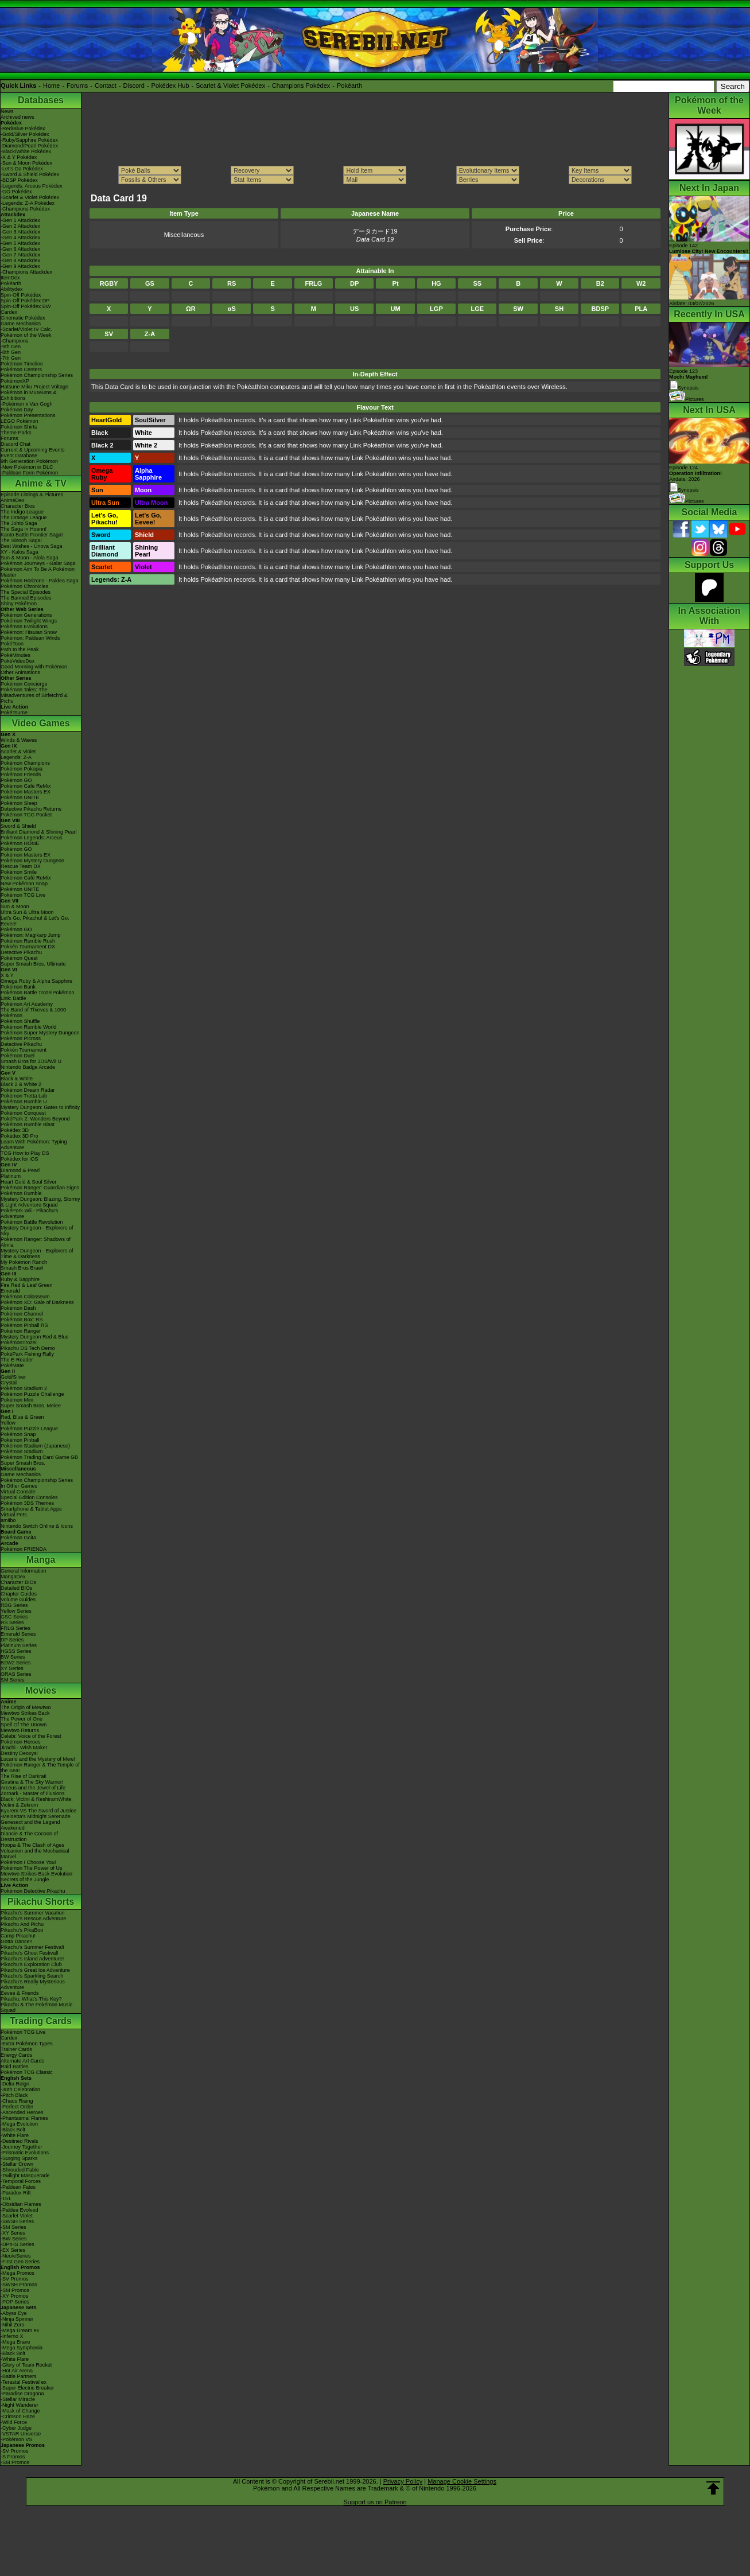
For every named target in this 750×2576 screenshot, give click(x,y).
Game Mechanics (21, 323)
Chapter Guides (19, 1594)
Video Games (40, 723)
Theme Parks (16, 432)
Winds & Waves (19, 740)
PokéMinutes (15, 655)
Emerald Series (18, 1634)
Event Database (19, 455)
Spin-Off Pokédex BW (25, 306)
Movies (40, 1690)
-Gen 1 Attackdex (20, 220)
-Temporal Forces (21, 2181)
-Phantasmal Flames (24, 2118)
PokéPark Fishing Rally (27, 1354)
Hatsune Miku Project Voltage (34, 387)
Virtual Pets (14, 1514)
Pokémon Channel (22, 1314)
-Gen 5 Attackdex (20, 243)
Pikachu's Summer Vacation (33, 1913)
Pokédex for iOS (19, 1159)
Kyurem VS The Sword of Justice (38, 1811)
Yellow (8, 1423)
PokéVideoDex (17, 661)
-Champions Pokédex (25, 209)
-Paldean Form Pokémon (29, 473)
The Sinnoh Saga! (21, 540)
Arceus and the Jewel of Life (33, 1788)
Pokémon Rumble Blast (28, 1124)
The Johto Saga (19, 523)
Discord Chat (15, 444)
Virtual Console (18, 1492)
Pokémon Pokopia (21, 769)
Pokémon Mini (17, 1400)
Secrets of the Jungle (25, 1879)
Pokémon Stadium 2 (24, 1388)
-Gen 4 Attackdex (20, 237)
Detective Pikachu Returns (31, 809)
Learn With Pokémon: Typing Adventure (34, 1144)
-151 (6, 2198)
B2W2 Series (16, 1663)
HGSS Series (16, 1651)
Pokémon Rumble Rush (28, 941)
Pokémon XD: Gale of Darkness (37, 1302)
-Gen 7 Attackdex (20, 255)
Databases (41, 100)
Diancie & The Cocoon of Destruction (29, 1836)
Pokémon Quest (19, 958)
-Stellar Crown (17, 2164)
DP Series (12, 1640)
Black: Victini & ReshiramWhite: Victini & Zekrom (37, 1802)
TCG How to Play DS (25, 1153)
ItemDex (10, 278)
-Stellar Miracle (18, 2399)
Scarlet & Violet (18, 751)
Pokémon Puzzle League (29, 1428)
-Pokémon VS (17, 2439)
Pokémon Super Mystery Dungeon (40, 1033)
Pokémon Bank (18, 987)
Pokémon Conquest (23, 1113)
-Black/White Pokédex (26, 151)
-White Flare (15, 2135)
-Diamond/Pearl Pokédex (29, 146)
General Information (23, 1571)
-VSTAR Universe (21, 2434)
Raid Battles (15, 2066)
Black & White (17, 1078)
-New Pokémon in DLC (27, 467)
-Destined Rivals (19, 2141)
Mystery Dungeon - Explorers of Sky (37, 1230)
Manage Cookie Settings (462, 2481)
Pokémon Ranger (21, 1331)
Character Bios (18, 506)
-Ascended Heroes (22, 2112)
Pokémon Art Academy (27, 1004)
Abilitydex (12, 289)
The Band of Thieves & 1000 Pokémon (33, 1012)
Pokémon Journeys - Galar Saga (38, 563)
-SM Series (13, 2227)
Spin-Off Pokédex (21, 295)
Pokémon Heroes (21, 1742)
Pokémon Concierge (24, 684)
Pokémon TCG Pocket (26, 815)
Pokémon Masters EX (25, 792)
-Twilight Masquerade (25, 2175)
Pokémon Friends (21, 774)
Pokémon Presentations (28, 415)
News (7, 111)
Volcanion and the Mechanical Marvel (35, 1853)
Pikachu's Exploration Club (31, 1964)
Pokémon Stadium (22, 1451)
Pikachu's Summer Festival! (32, 1947)
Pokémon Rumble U (24, 1101)
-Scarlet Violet (17, 2216)
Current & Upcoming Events (33, 450)
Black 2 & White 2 (21, 1084)
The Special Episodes (25, 592)
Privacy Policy (402, 2481)
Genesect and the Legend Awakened (30, 1825)
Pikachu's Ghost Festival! (30, 1953)
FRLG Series (15, 1628)
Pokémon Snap (18, 1434)
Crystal (9, 1383)
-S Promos (13, 2457)
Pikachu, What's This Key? (31, 1999)
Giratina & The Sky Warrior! (32, 1782)
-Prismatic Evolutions (25, 2152)
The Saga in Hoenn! (23, 529)
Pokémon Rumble (21, 1193)
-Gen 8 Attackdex (20, 260)
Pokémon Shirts (19, 427)
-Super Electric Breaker (27, 2388)
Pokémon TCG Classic (27, 2072)
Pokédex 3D (15, 1130)
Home (51, 85)
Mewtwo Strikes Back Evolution (36, 1874)
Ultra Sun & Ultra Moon (27, 912)
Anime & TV (41, 483)
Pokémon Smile (19, 872)
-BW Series (14, 2239)
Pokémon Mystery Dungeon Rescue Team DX (32, 863)
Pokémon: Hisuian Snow (29, 632)
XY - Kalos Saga (19, 552)
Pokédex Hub (170, 85)
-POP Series (15, 2302)
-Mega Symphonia (21, 2348)
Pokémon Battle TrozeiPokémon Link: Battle (38, 995)
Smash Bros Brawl (22, 1268)
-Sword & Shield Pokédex (30, 174)
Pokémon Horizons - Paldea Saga (40, 580)
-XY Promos (14, 2296)
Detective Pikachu (21, 952)
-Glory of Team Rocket (26, 2365)
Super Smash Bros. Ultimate (33, 964)
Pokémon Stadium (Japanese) (35, 1446)
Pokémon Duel (17, 1056)
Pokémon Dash (18, 1308)
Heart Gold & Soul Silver (29, 1182)
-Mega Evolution (19, 2124)
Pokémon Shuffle (20, 1021)
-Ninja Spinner (17, 2319)
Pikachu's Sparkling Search (32, 1976)
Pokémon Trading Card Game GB (39, 1457)
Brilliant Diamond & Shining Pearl (39, 832)
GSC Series (14, 1617)
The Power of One (21, 1719)
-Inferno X (12, 2336)
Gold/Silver (13, 1377)
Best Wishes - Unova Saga (32, 546)
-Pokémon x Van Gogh (26, 404)
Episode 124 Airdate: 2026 (695, 473)
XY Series (12, 1668)
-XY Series (13, 2233)
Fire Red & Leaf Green (27, 1285)
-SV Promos (15, 2279)
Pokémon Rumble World (28, 1027)
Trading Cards (41, 2021)
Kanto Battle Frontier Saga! (32, 535)
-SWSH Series (17, 2221)
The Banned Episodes (26, 598)
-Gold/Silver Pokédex (25, 134)
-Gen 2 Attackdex (20, 226)
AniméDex (13, 500)
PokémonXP (15, 381)
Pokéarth (349, 85)
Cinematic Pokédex (23, 318)
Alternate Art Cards (22, 2061)
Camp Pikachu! (18, 1936)
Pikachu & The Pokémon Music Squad (36, 2007)
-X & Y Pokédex (19, 157)
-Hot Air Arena (17, 2370)
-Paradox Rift (16, 2193)
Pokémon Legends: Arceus (32, 837)
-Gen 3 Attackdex (20, 232)
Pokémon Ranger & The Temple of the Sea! (40, 1767)
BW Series (13, 1657)
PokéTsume (14, 712)
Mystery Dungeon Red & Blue (35, 1337)
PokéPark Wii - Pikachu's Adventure (29, 1213)
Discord (134, 85)
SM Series (13, 1680)
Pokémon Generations (26, 615)
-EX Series (13, 2250)
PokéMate (12, 1365)
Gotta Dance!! (17, 1941)
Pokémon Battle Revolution (32, 1222)
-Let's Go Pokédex (22, 169)
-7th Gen (11, 358)
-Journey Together (21, 2147)
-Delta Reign (15, 2084)
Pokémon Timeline (22, 364)
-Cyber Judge (16, 2428)
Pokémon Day (17, 410)
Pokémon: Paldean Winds (30, 638)
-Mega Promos (17, 2273)
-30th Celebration (20, 2089)
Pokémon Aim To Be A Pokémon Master (38, 572)
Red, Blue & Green (22, 1417)
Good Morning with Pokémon (34, 667)
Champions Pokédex (301, 85)
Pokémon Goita (18, 1537)
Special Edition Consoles (29, 1497)
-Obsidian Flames (21, 2204)
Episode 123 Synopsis (688, 379)
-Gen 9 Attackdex (20, 266)
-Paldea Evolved (19, 2210)
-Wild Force (14, 2422)
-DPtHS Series (17, 2244)
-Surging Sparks (19, 2158)
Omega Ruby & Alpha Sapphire (36, 981)
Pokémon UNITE (20, 797)
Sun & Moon (15, 906)
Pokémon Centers (21, 369)
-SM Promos (15, 2290)
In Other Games (19, 1486)
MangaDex (13, 1576)
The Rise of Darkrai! (23, 1776)
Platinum (11, 1176)
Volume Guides (18, 1599)
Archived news (17, 117)
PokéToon (12, 644)
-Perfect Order (17, 2107)
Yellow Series (16, 1611)
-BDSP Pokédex (19, 180)
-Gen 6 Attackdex (20, 249)
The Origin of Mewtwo (26, 1707)
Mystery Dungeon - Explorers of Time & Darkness (37, 1253)
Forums (77, 85)
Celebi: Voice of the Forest (31, 1736)
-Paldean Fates (18, 2187)
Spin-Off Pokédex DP (25, 300)
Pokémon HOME (20, 843)
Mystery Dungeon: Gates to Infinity (40, 1107)
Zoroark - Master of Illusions (33, 1793)
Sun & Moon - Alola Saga (30, 558)
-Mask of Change (20, 2411)
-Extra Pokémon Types (27, 2043)
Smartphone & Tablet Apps (31, 1509)
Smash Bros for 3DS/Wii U (31, 1061)
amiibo (8, 1520)
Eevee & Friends (20, 1993)
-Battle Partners (19, 2376)
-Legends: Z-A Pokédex (28, 203)
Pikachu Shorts (40, 1901)
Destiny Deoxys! (19, 1753)
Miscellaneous (184, 234)
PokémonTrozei (19, 1342)
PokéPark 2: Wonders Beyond (35, 1119)
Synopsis (684, 490)
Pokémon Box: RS (22, 1319)
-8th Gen (11, 352)
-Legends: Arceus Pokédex (32, 186)
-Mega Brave (15, 2342)
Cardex (9, 312)
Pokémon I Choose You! (28, 1862)
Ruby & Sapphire (20, 1279)
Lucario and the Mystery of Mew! (38, 1759)
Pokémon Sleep (19, 803)
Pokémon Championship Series (37, 375)
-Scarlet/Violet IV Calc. (26, 329)
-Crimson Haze (18, 2416)
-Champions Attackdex (26, 272)
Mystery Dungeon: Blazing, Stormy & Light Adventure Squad (40, 1202)
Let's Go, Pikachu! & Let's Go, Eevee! (35, 921)
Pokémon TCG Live (23, 895)
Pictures (686, 399)
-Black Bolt (13, 2130)
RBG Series (14, 1605)
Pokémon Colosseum (25, 1296)
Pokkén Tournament (23, 1050)
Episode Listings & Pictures (32, 494)
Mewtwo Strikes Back (25, 1713)
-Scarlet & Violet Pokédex (30, 197)
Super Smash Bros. (23, 1463)
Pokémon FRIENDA (23, 1549)
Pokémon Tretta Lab (24, 1096)
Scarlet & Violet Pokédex (230, 85)
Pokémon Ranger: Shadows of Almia (36, 1242)
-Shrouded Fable (20, 2170)
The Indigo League (22, 512)
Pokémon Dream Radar (28, 1090)
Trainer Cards (16, 2049)
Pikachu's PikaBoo (22, 1930)
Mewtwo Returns (20, 1730)
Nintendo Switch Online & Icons (37, 1526)
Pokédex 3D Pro (19, 1136)
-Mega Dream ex (20, 2330)
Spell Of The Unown (23, 1724)
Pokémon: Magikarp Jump (31, 935)
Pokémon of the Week (26, 335)
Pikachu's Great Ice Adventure (35, 1970)
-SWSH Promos (19, 2284)
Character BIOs (18, 1582)
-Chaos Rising (17, 2101)
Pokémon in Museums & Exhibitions (29, 395)
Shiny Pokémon (19, 603)
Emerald (10, 1291)
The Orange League (24, 517)
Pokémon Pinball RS (24, 1325)
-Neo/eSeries (16, 2256)
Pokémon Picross (21, 1038)
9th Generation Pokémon (29, 461)
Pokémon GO (16, 780)
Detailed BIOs (17, 1588)
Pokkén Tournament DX (28, 947)
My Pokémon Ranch (24, 1262)
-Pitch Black (14, 2095)
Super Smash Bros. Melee (31, 1405)
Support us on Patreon (374, 2502)
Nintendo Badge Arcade (28, 1067)
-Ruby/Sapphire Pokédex (29, 140)
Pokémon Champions (25, 763)
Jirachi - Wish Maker (24, 1747)
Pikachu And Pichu (22, 1924)
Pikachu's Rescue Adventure (33, 1918)
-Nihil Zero (13, 2325)
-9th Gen (11, 346)
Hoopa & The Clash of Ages (32, 1845)
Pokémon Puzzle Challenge (32, 1394)
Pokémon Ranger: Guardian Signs (40, 1187)
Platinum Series (19, 1645)
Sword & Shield (18, 826)
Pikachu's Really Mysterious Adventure (33, 1984)
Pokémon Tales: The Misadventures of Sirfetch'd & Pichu (34, 695)
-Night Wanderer (19, 2405)
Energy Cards (16, 2055)
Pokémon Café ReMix (26, 786)
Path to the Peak (20, 649)
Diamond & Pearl (20, 1170)
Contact (105, 85)
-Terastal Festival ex (23, 2382)
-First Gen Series (20, 2261)
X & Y (7, 975)
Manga (41, 1560)
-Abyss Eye (14, 2313)
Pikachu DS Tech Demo (28, 1348)
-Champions (15, 341)
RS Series (12, 1622)
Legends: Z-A (16, 757)
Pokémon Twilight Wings (29, 621)
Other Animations (20, 672)
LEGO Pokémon (19, 421)
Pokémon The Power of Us (31, 1868)
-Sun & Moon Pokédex (26, 163)
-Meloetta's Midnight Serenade (36, 1816)
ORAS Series (16, 1674)
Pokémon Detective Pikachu (33, 1891)
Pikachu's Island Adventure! (32, 1959)
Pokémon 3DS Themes (27, 1503)
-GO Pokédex (16, 191)
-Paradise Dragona (22, 2393)
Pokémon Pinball (20, 1440)
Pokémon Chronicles (24, 586)
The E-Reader (17, 1360)
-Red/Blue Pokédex (23, 128)
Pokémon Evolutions (24, 626)
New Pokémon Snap (24, 883)
